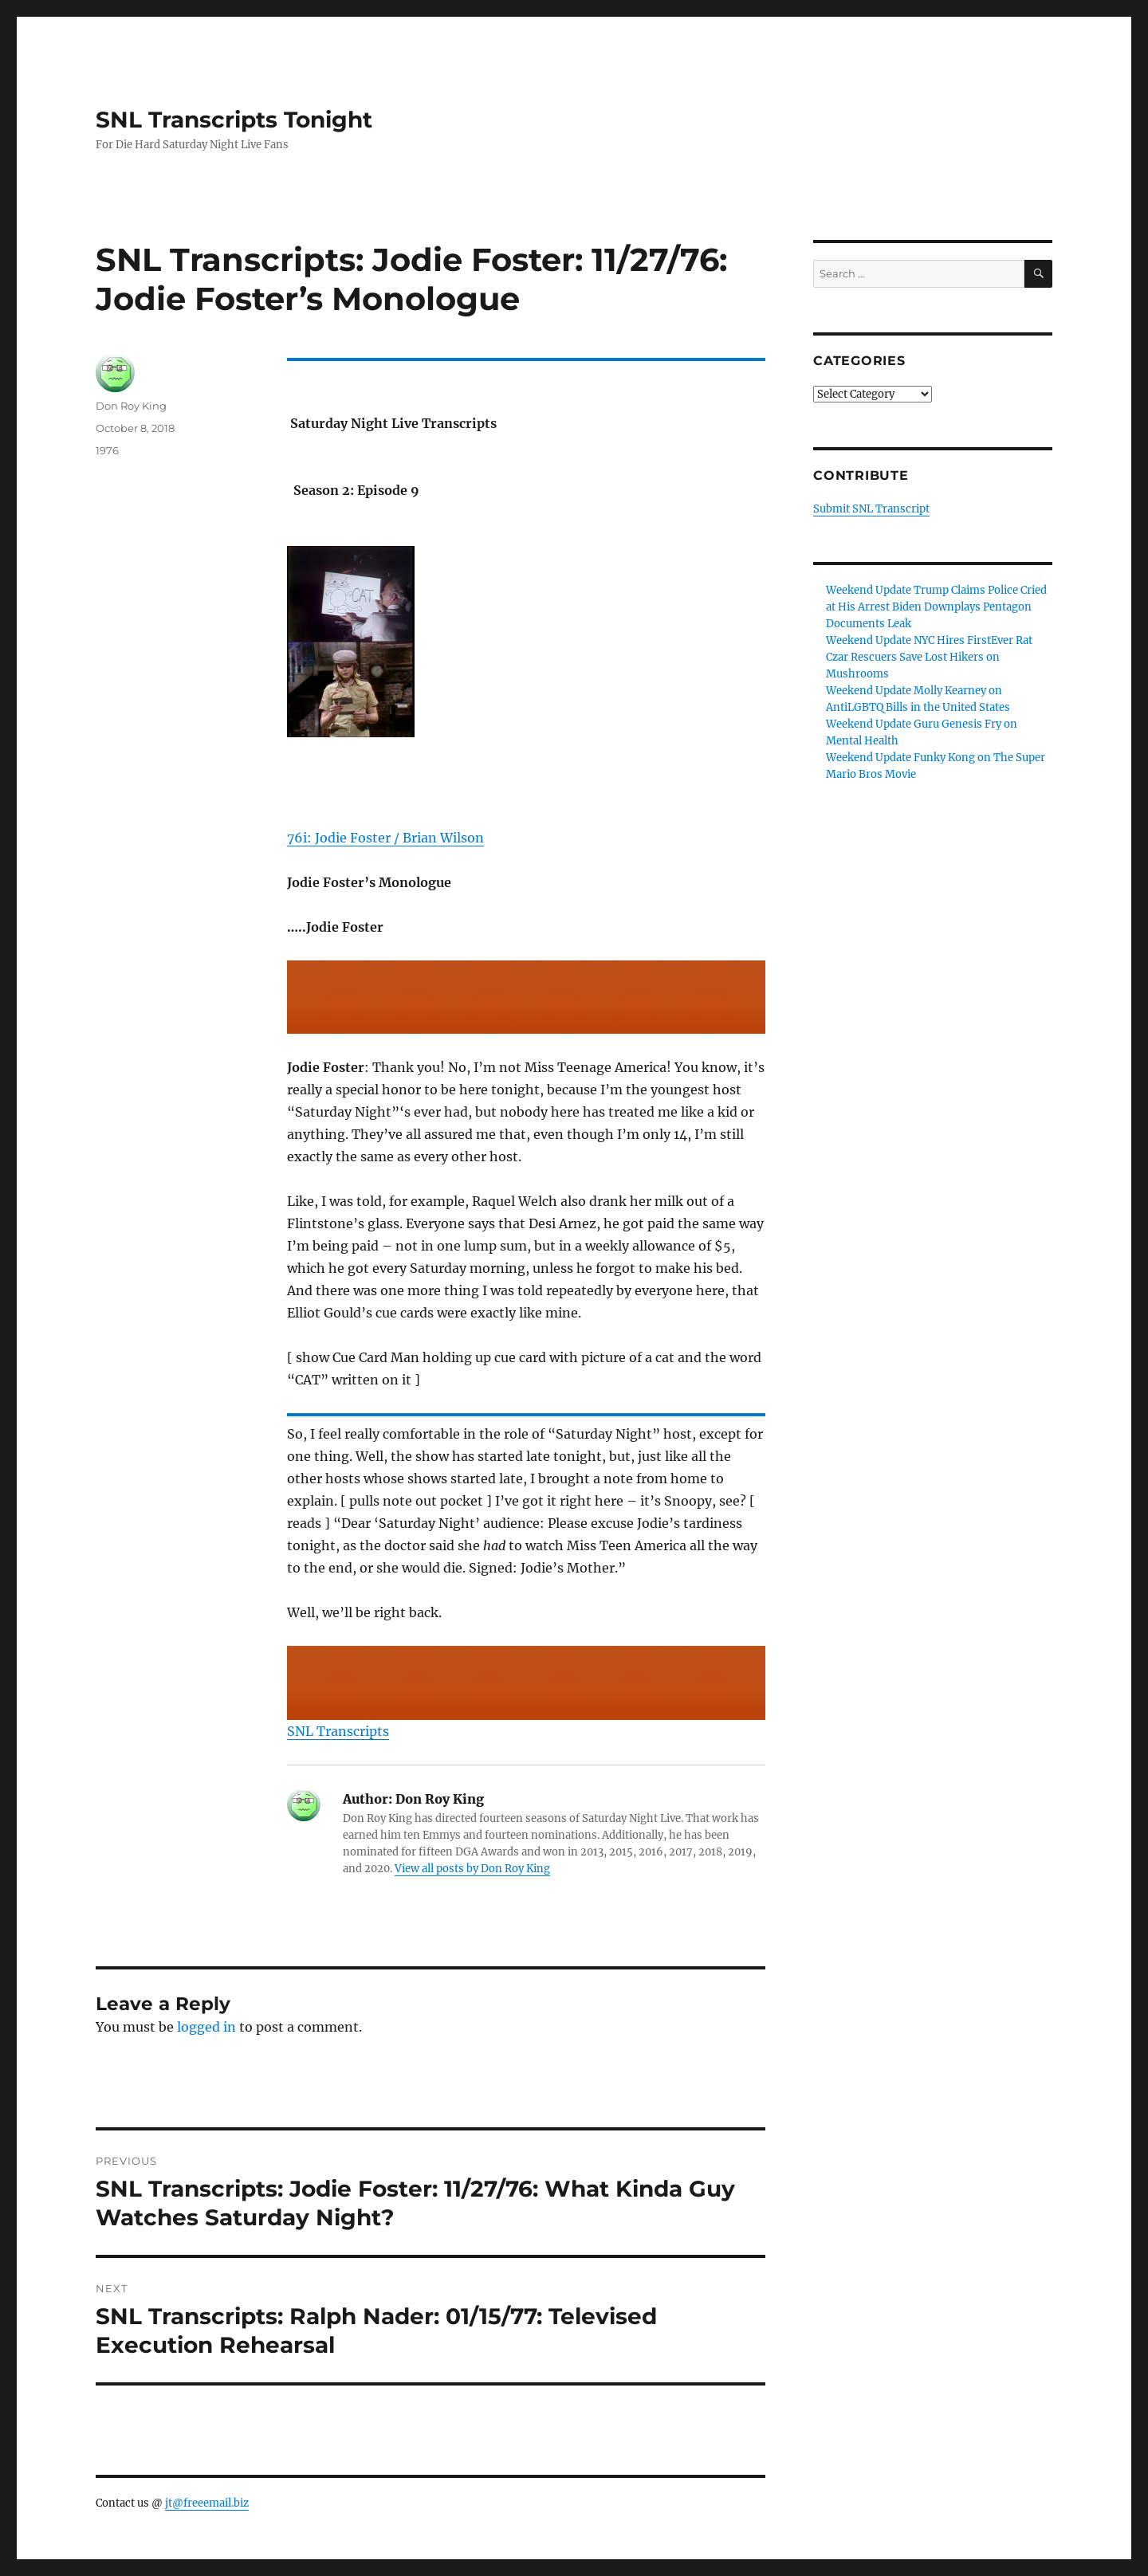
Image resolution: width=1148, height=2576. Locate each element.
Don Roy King (131, 405)
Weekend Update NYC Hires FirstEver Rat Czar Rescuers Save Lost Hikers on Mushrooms (929, 657)
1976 (107, 450)
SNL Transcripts (338, 1731)
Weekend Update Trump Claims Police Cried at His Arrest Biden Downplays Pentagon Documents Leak (936, 606)
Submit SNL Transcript (871, 509)
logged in (206, 2027)
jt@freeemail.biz (207, 2503)
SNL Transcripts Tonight (234, 119)
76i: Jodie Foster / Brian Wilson (385, 838)
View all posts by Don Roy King (472, 1868)
